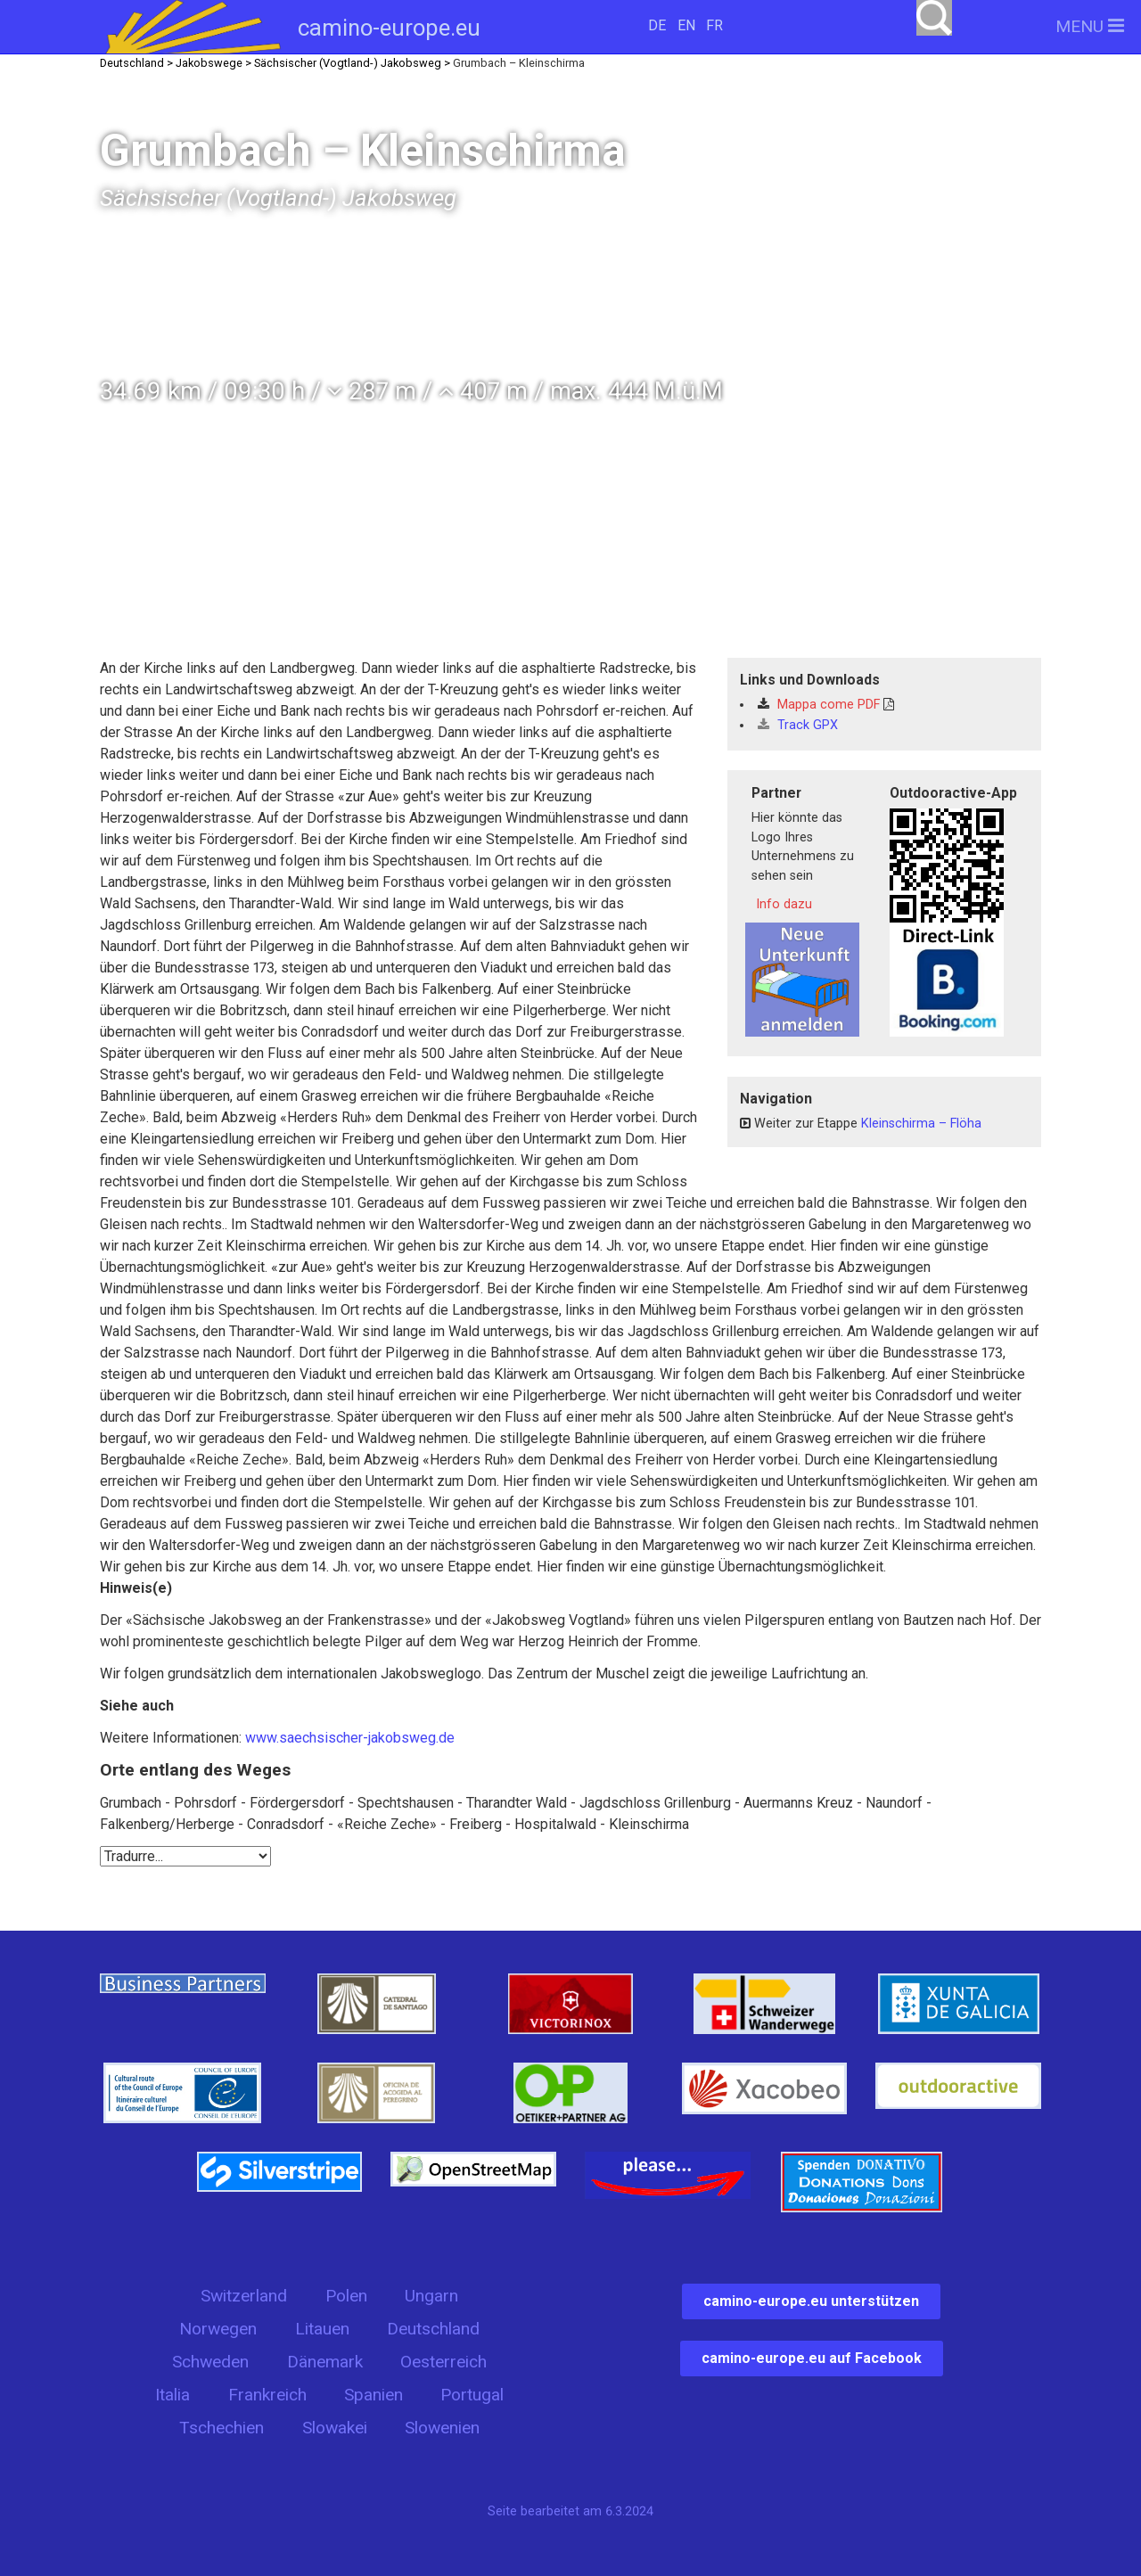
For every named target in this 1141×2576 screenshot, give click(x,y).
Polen (346, 2295)
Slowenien (442, 2427)
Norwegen (218, 2328)
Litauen (322, 2328)
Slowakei (334, 2427)
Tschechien (221, 2427)
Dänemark (325, 2361)
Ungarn (431, 2295)
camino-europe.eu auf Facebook (812, 2358)
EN (686, 25)
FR (714, 25)
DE (657, 25)
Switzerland (244, 2295)
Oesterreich (443, 2361)
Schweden (210, 2361)
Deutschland (433, 2328)
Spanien (373, 2394)
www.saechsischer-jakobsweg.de (350, 1737)
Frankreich (267, 2394)
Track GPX (798, 725)
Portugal (472, 2394)
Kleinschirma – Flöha (921, 1123)
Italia (172, 2394)
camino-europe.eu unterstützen (811, 2301)
